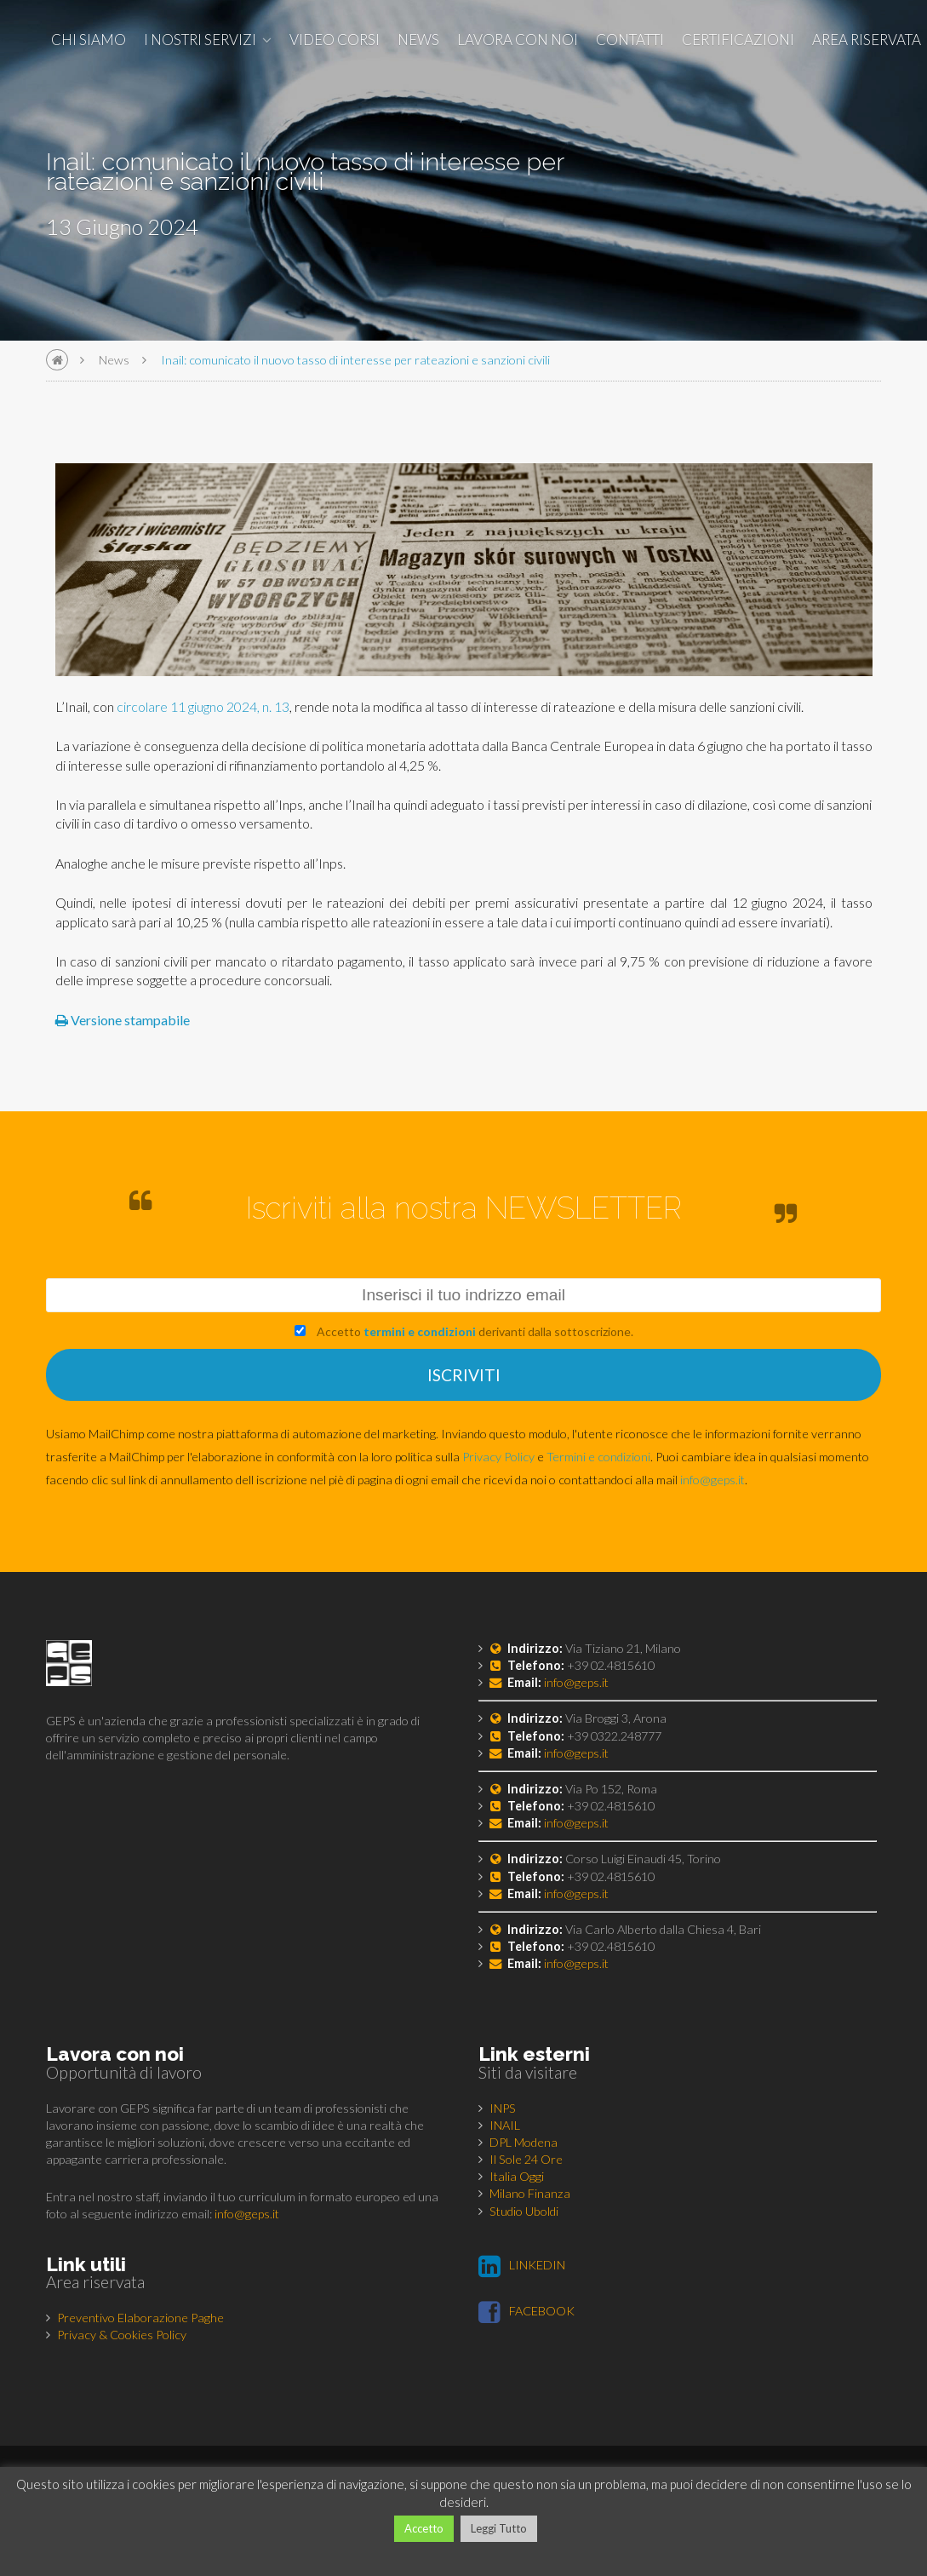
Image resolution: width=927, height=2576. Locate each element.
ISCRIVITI (464, 1375)
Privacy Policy (498, 1456)
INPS (502, 2108)
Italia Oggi (516, 2176)
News (418, 40)
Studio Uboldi (523, 2211)
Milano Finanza (529, 2193)
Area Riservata (866, 40)
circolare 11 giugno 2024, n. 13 (203, 706)
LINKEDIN (521, 2265)
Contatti (630, 40)
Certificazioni (738, 40)
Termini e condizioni (598, 1456)
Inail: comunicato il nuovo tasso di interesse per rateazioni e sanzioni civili (355, 360)
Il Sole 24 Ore (526, 2159)
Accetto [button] (423, 2528)
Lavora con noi (517, 40)
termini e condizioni (419, 1331)
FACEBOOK (526, 2310)
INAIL (504, 2125)
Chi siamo (88, 40)
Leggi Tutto (499, 2528)
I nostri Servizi (200, 40)
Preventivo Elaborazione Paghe (140, 2317)
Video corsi (334, 40)
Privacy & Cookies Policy (121, 2334)
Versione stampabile (122, 1020)
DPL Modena (523, 2142)
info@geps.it (712, 1479)
